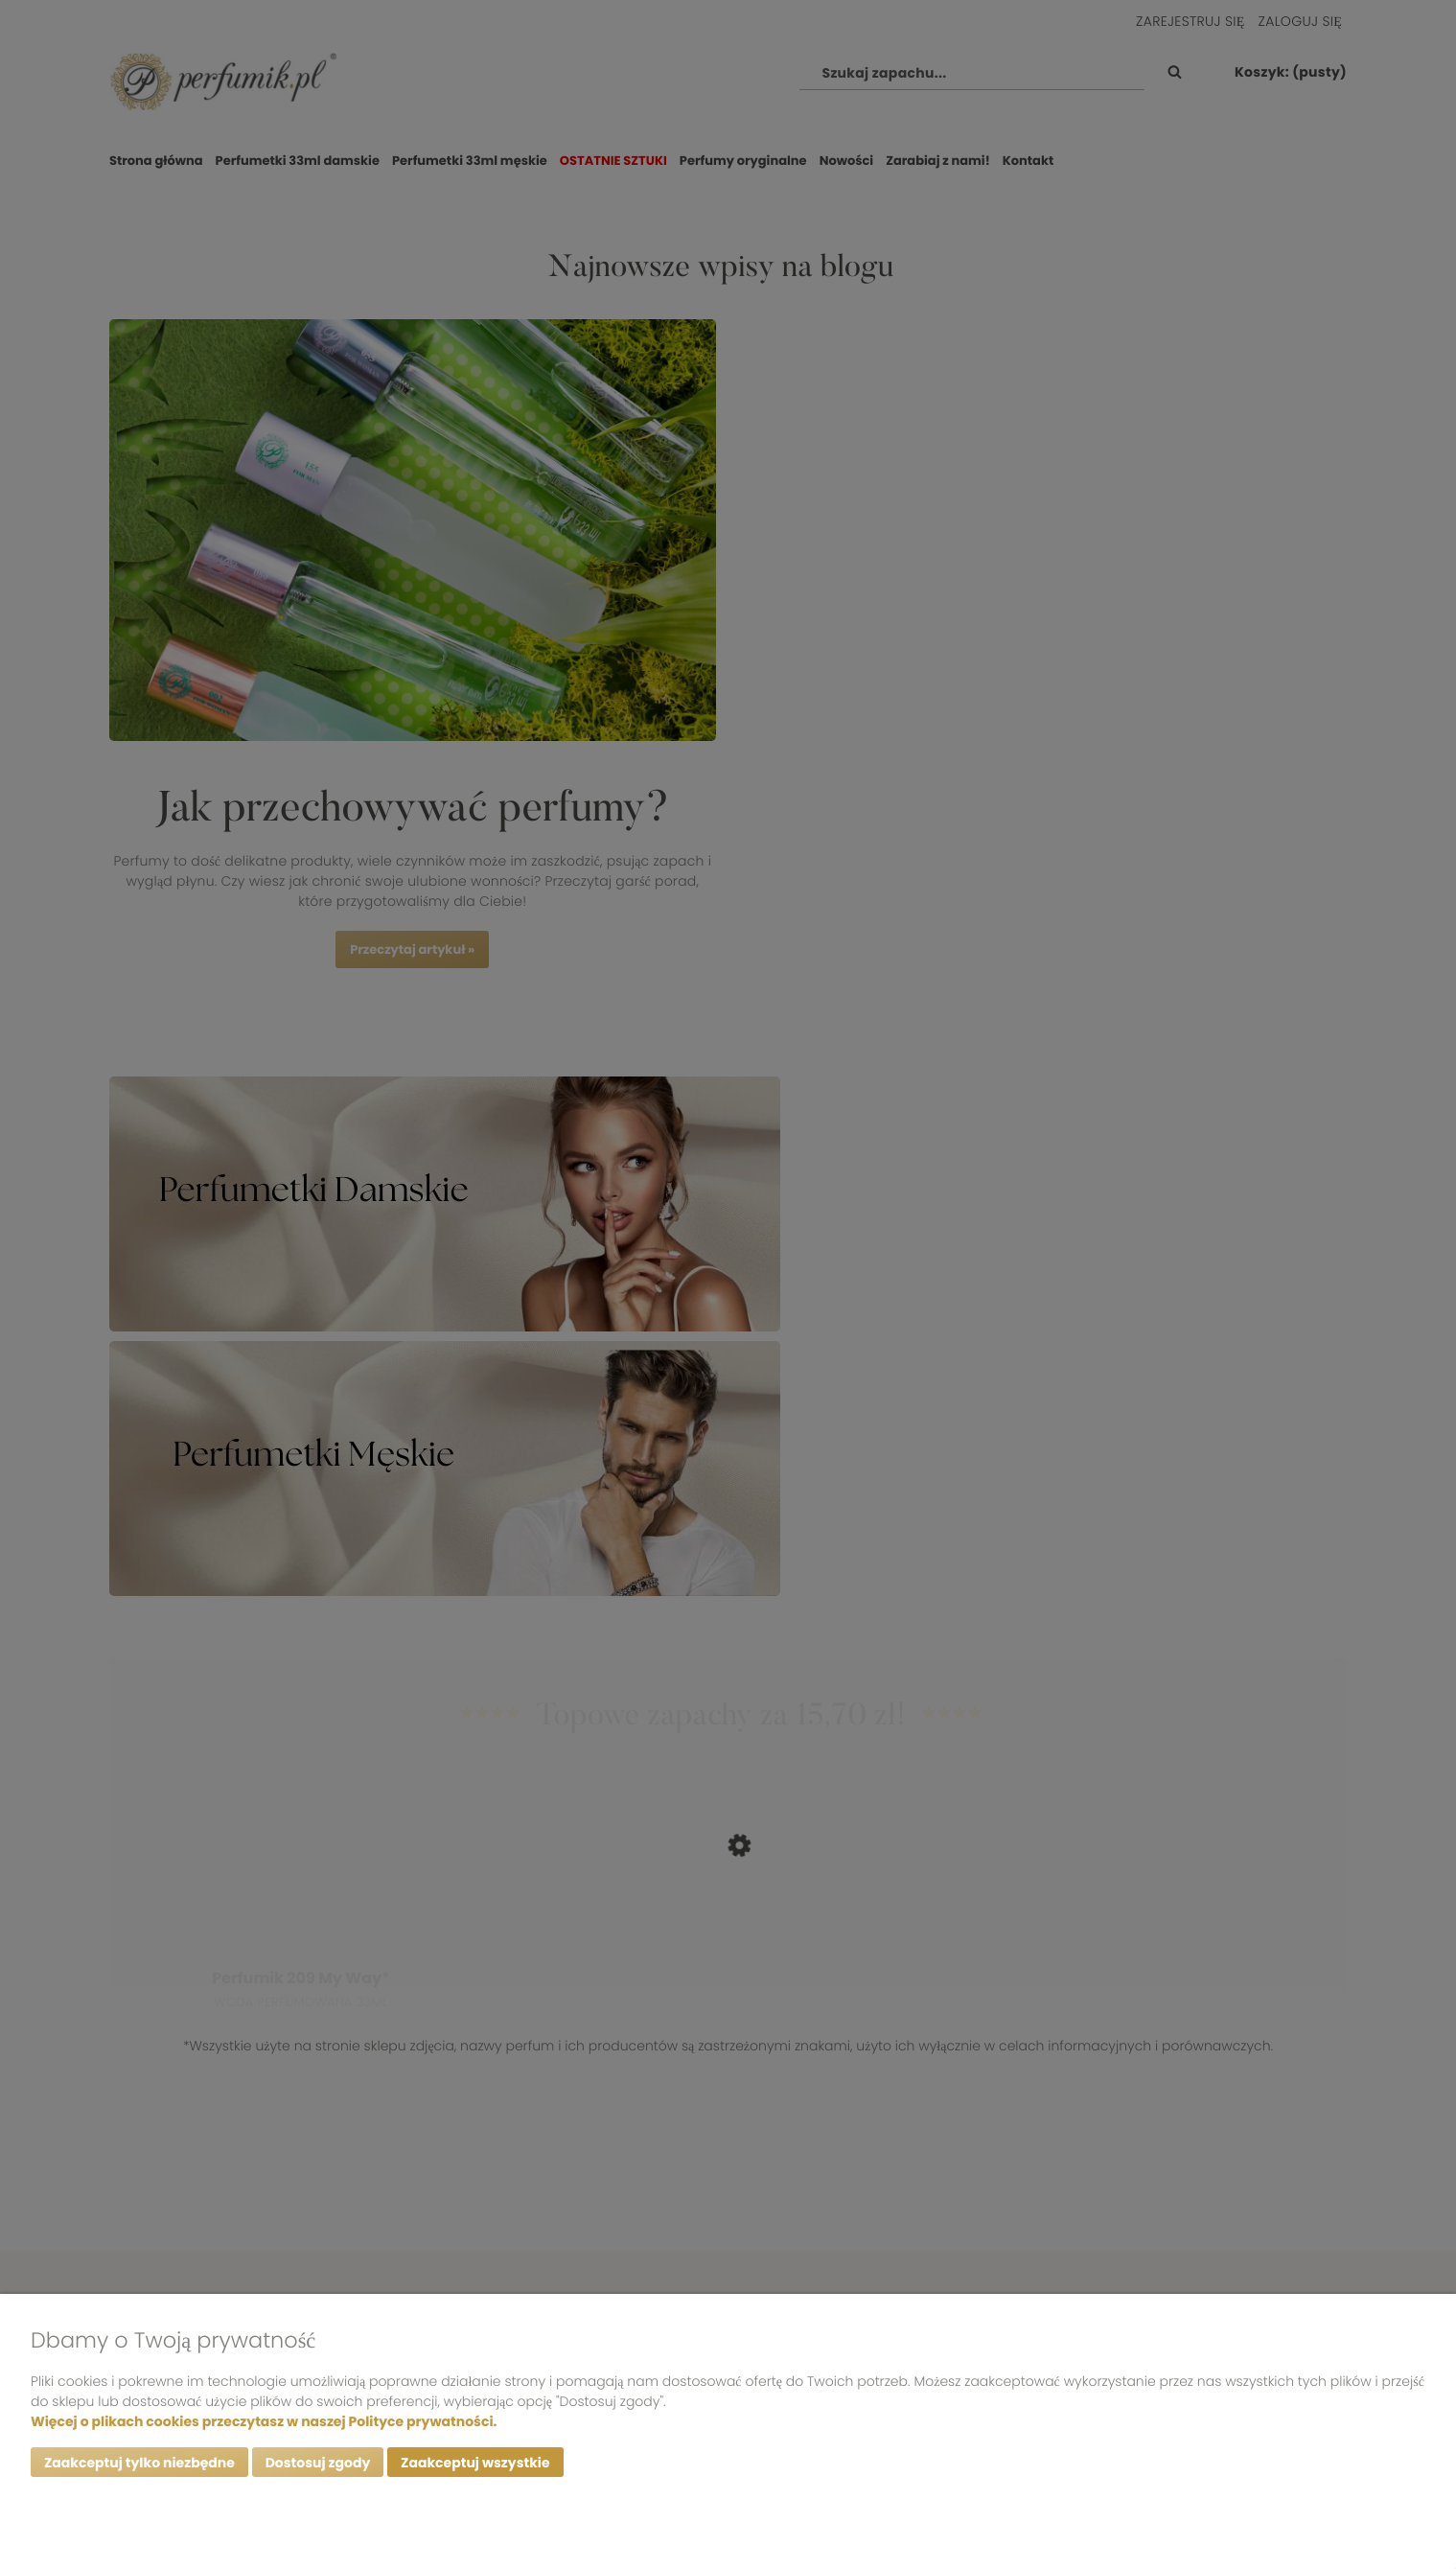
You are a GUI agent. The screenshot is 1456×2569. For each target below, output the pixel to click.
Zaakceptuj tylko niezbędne (139, 2462)
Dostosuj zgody (318, 2462)
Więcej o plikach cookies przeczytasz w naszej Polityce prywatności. (264, 2421)
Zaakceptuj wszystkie (475, 2462)
